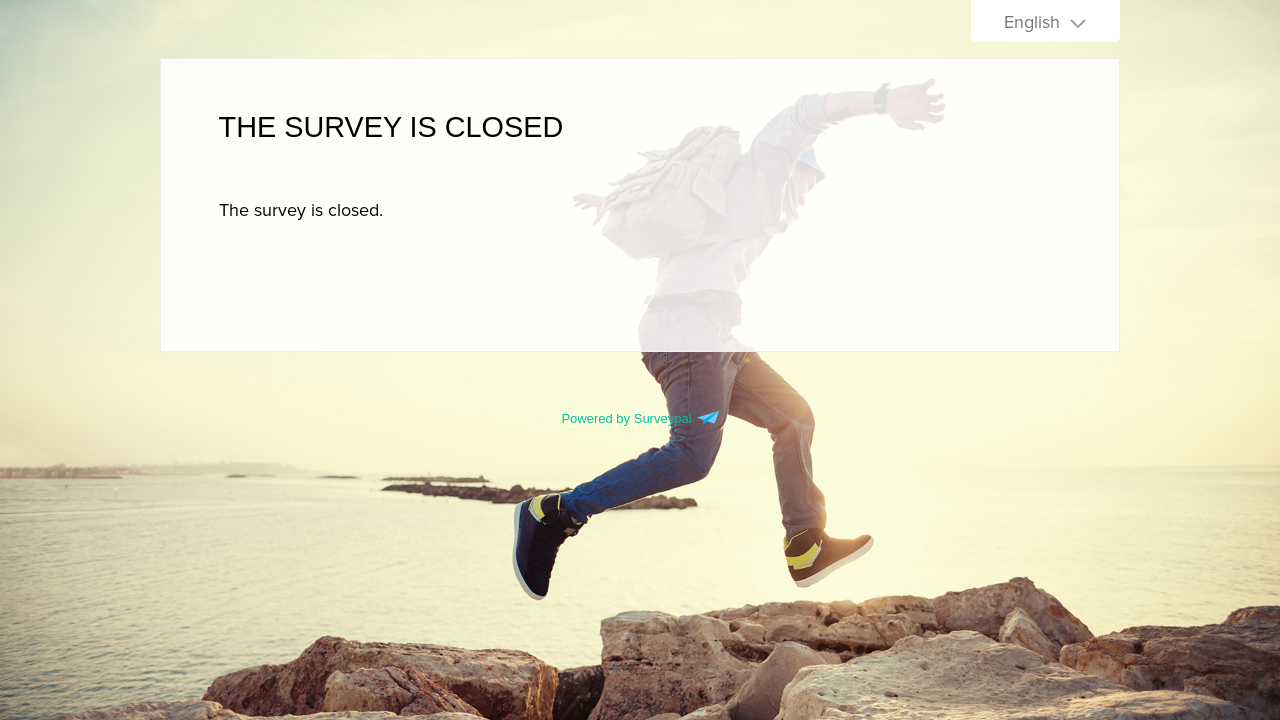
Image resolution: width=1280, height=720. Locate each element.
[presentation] (301, 210)
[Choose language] (1045, 21)
